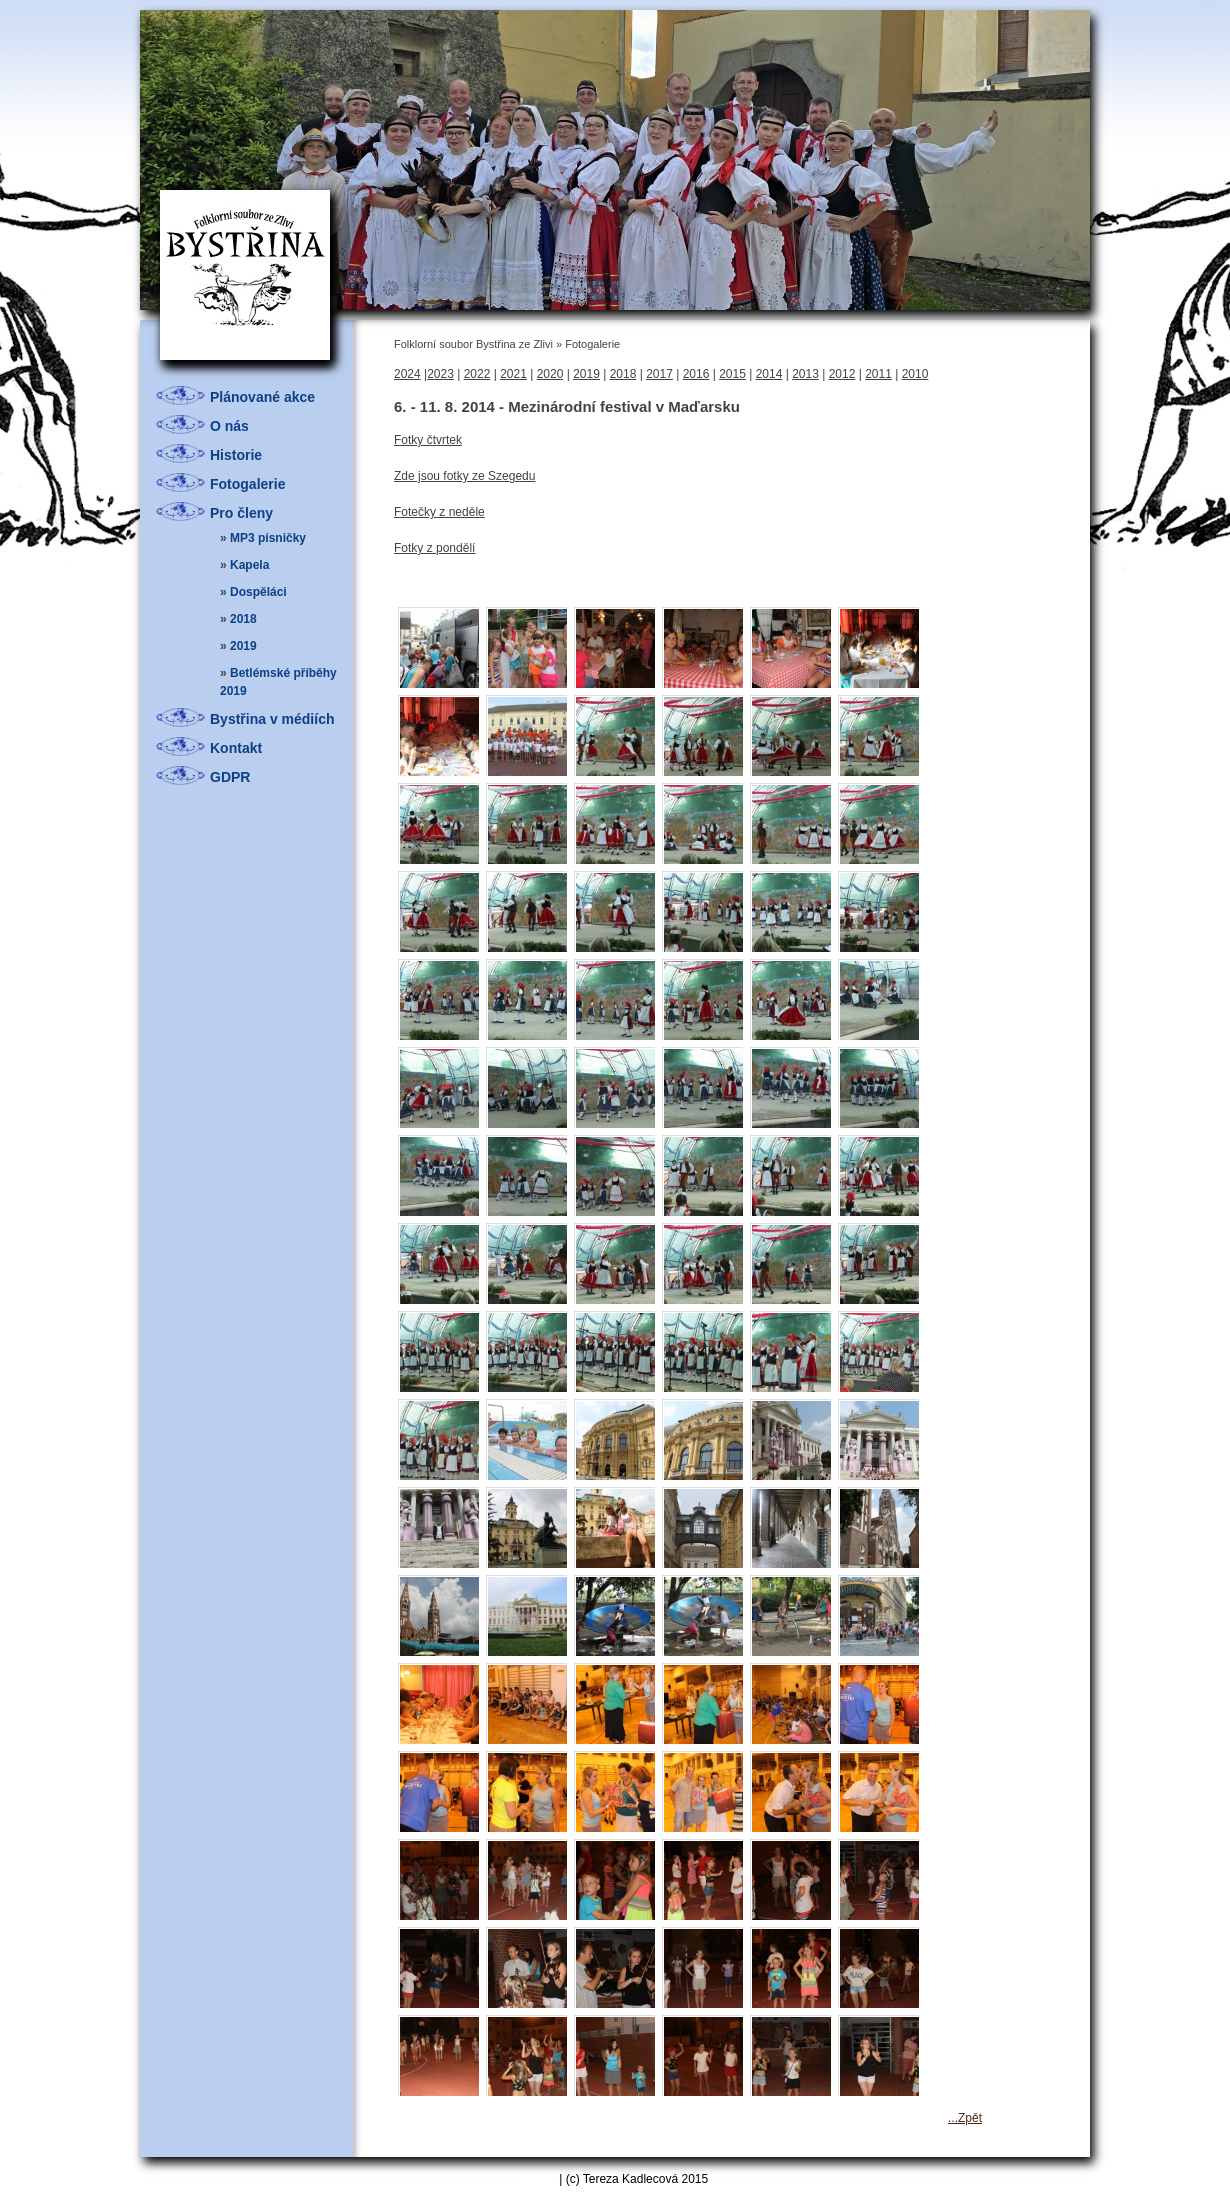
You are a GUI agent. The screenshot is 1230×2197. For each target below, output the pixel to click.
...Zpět (965, 2118)
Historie (236, 455)
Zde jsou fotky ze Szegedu (464, 476)
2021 (513, 374)
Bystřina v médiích (272, 719)
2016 (696, 374)
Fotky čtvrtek (428, 440)
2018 (243, 619)
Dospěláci (258, 592)
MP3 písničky (268, 538)
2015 (732, 374)
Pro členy (241, 513)
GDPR (230, 777)
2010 (915, 374)
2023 (440, 374)
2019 (243, 646)
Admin (539, 2179)
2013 (805, 374)
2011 (878, 374)
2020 (550, 374)
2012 (842, 374)
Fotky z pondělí (434, 548)
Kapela (249, 565)
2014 (769, 374)
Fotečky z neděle (439, 512)
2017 (659, 374)
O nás (229, 426)
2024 (407, 374)
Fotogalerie (247, 484)
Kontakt (236, 748)
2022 (477, 374)
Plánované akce (262, 397)
